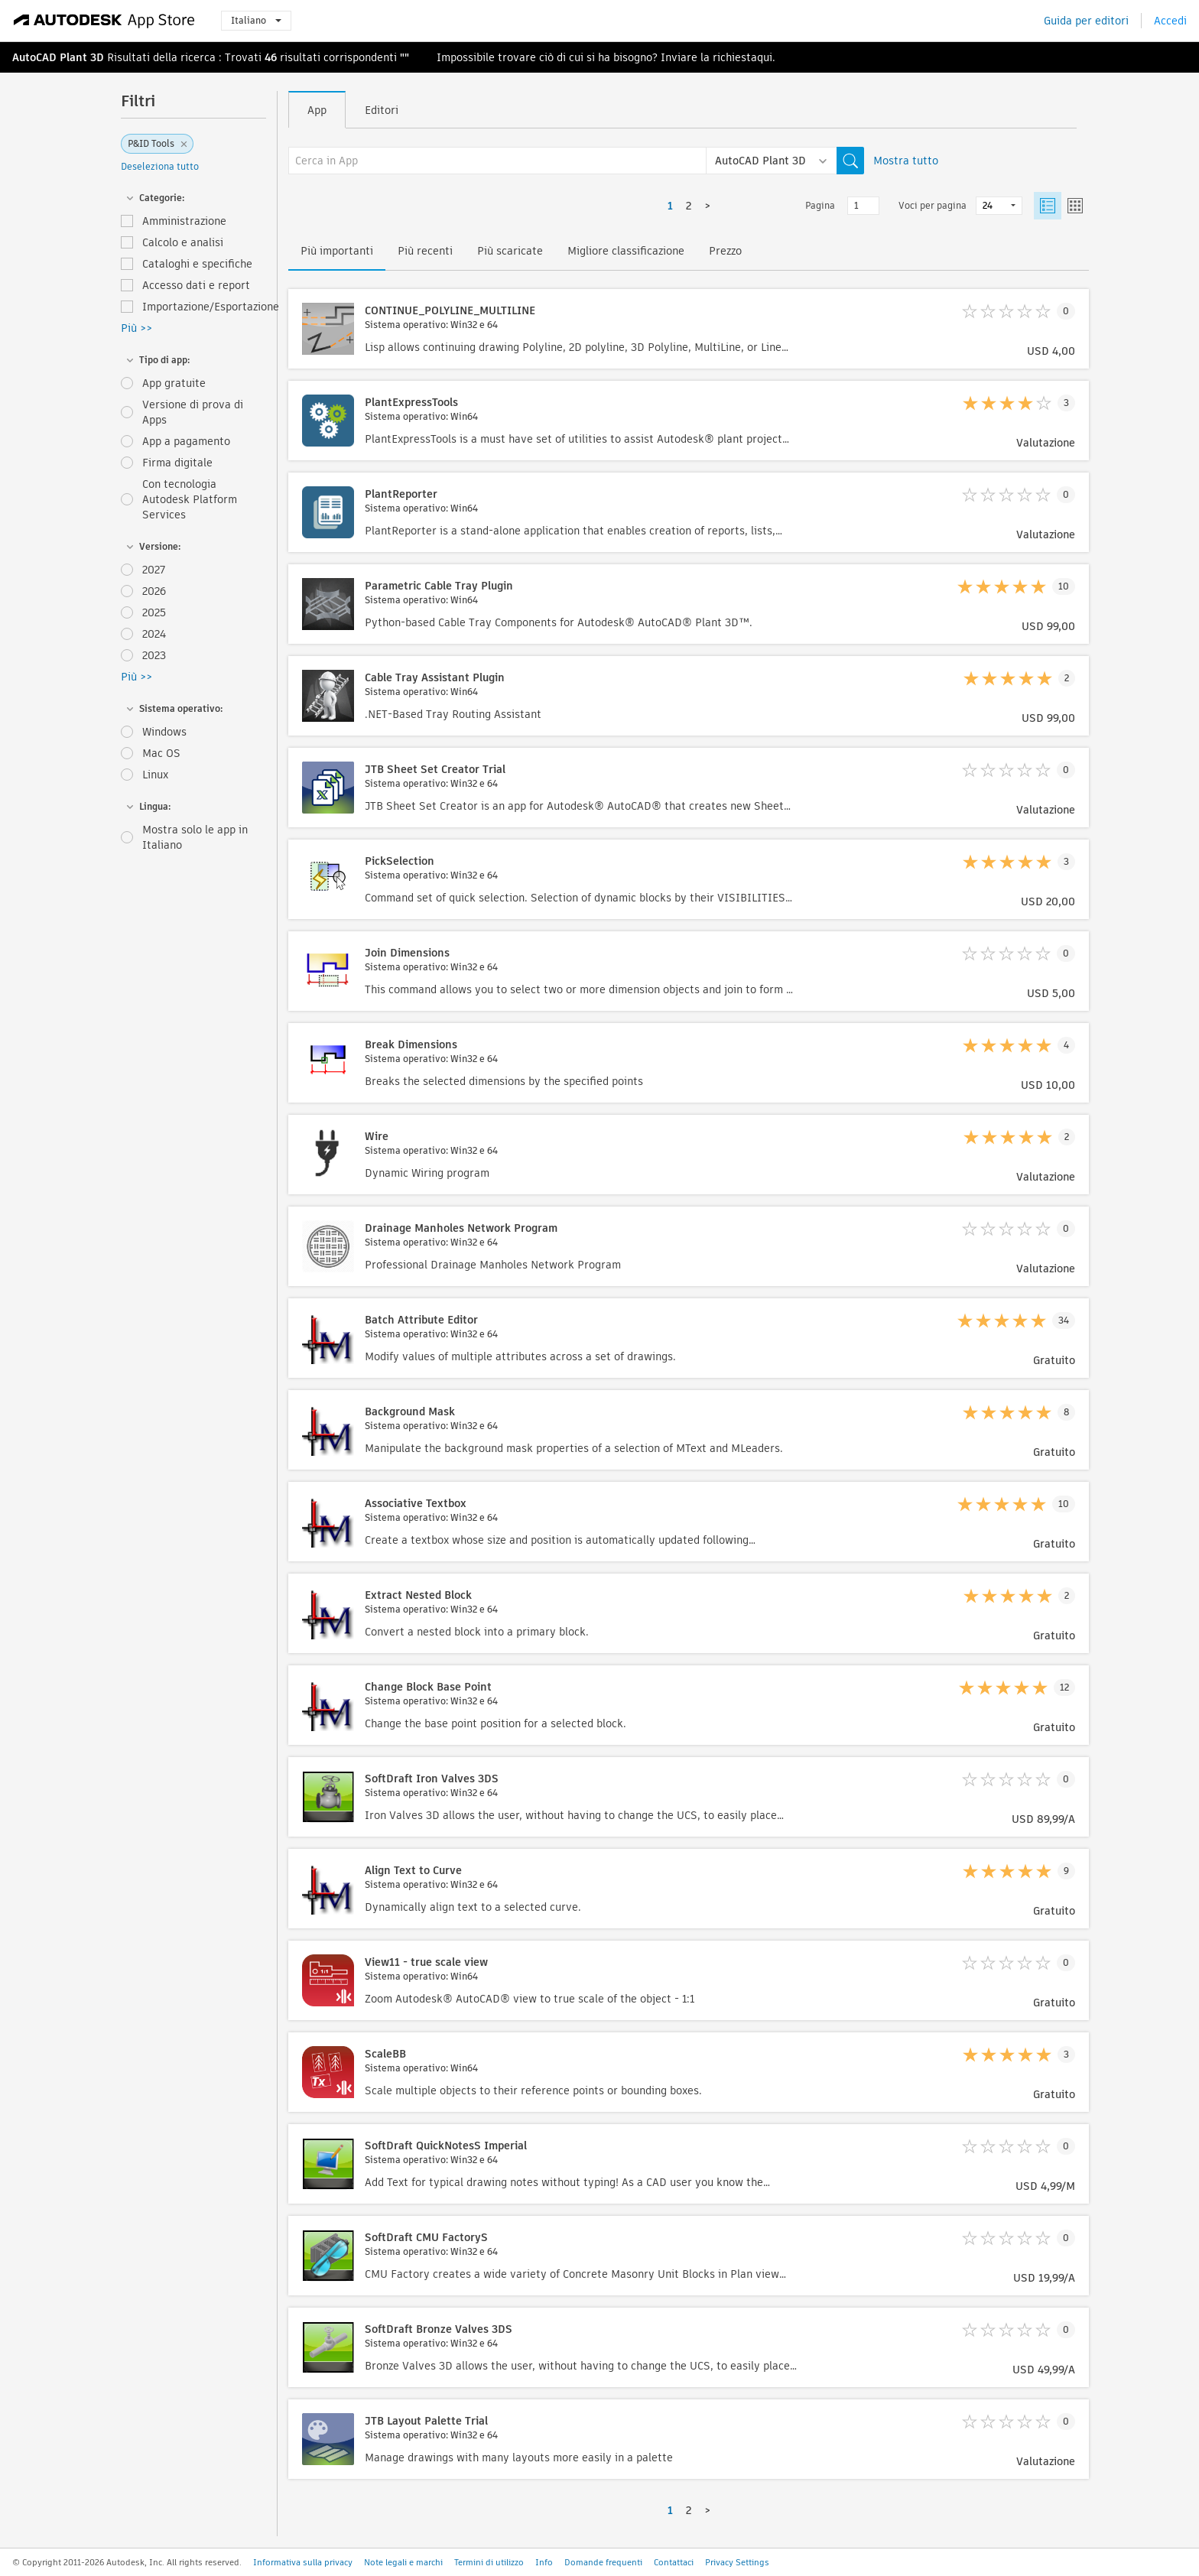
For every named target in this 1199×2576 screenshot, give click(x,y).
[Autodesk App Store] (104, 20)
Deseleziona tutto (160, 166)
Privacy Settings (737, 2562)
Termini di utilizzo (489, 2562)
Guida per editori (1086, 20)
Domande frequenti (603, 2562)
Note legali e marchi (403, 2562)
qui (764, 57)
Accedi (1170, 20)
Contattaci (674, 2562)
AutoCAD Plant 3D (58, 57)
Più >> (136, 328)
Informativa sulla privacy (303, 2562)
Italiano (256, 20)
